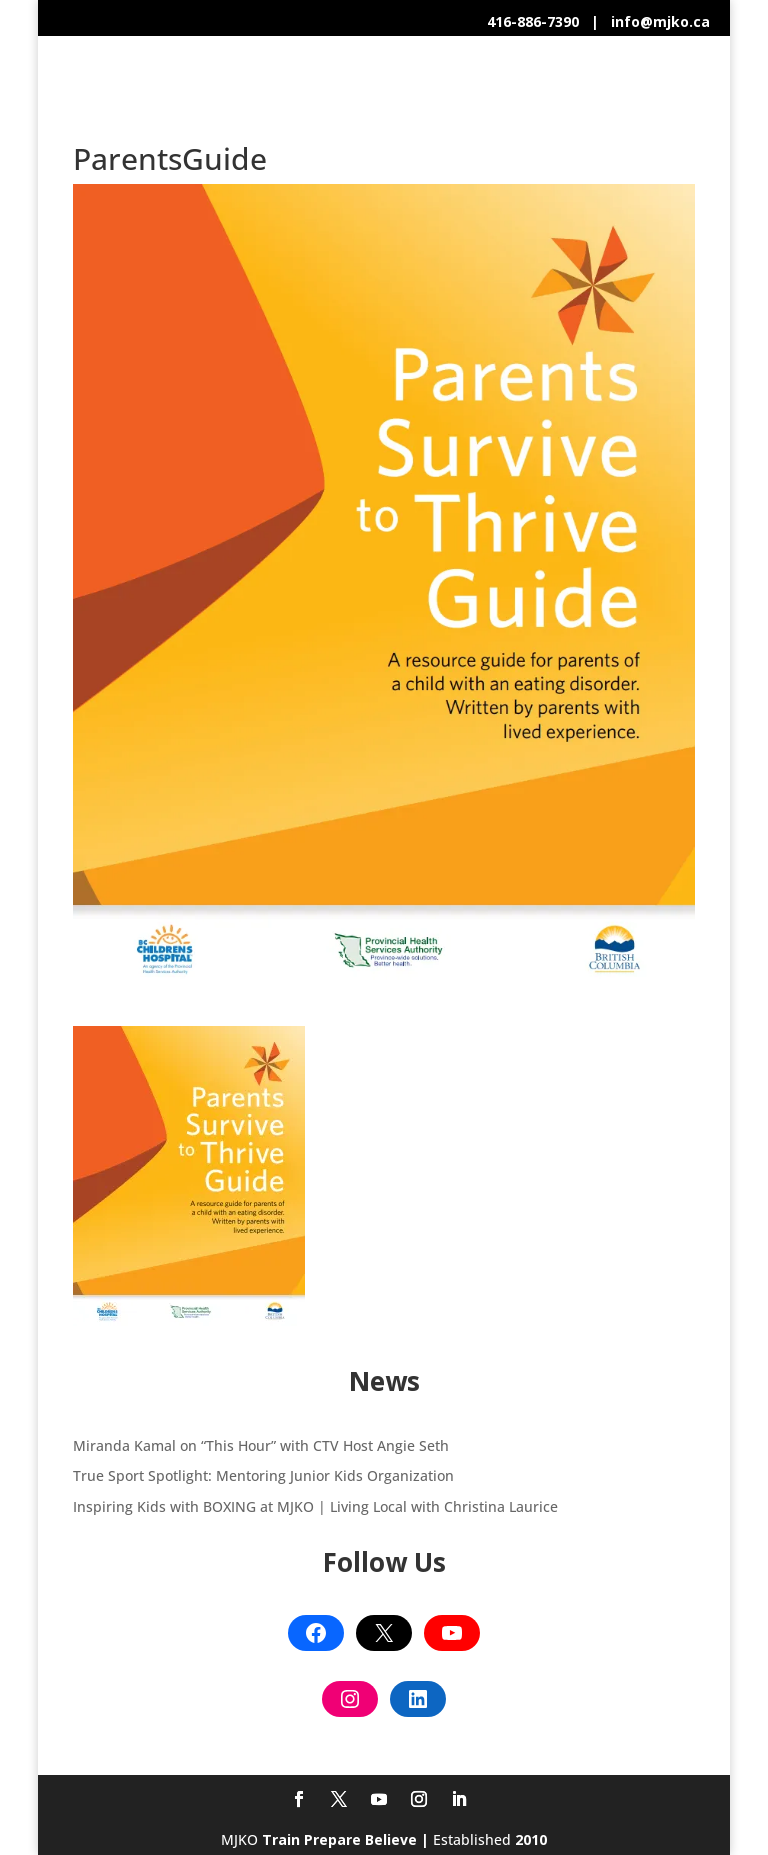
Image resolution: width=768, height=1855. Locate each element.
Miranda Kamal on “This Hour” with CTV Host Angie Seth (261, 1445)
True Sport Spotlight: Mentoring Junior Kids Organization (263, 1475)
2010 (531, 1839)
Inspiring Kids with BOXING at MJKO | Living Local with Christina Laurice (315, 1506)
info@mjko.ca (660, 21)
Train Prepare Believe (339, 1839)
